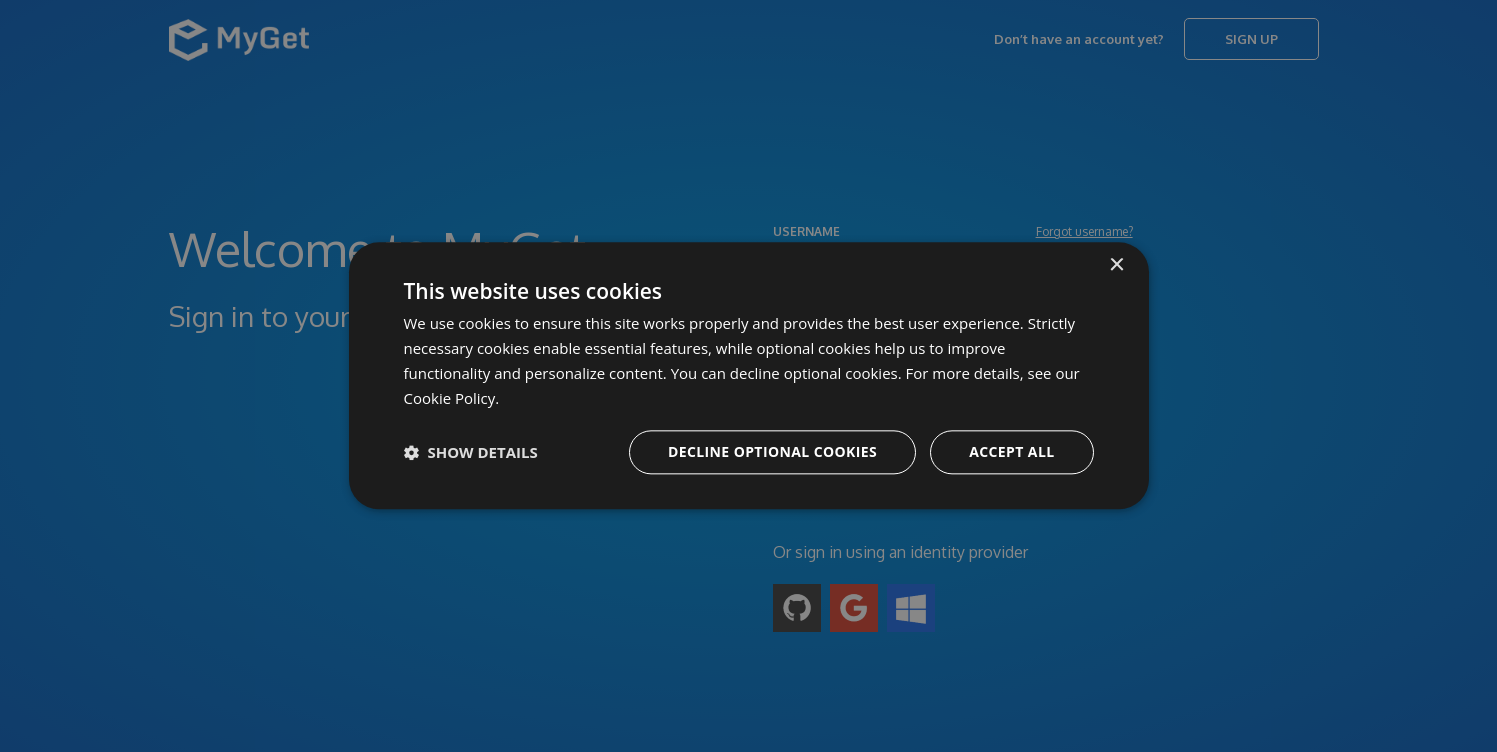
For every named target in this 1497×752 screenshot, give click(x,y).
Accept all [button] (1011, 452)
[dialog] (748, 376)
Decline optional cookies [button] (772, 452)
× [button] (1116, 265)
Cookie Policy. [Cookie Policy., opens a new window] (452, 398)
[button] (471, 453)
